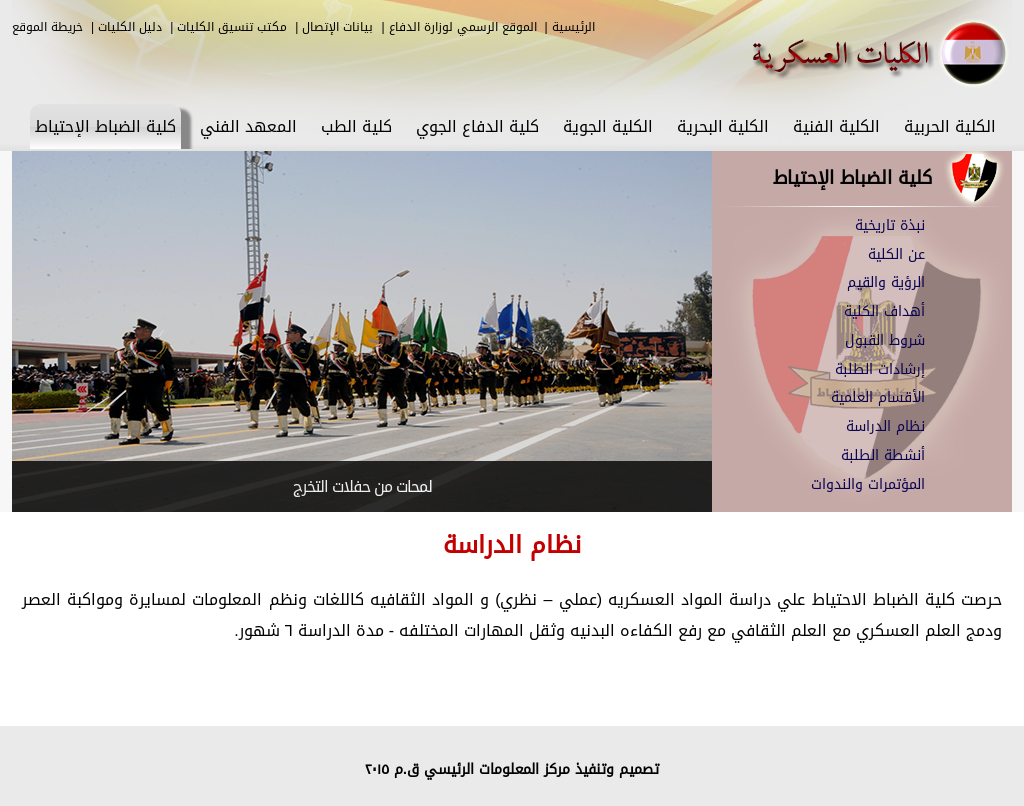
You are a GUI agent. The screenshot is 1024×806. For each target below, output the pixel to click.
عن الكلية (896, 254)
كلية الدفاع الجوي (477, 126)
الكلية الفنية (836, 126)
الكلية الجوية (608, 126)
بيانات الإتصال (337, 27)
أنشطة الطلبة (883, 455)
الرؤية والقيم (886, 282)
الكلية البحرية (723, 126)
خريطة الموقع (47, 27)
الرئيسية (573, 27)
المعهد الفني (248, 126)
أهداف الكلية (884, 311)
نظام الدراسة (885, 426)
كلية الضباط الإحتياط (105, 126)
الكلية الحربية (950, 126)
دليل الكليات (130, 27)
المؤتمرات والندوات (868, 484)
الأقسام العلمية (878, 397)
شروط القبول (885, 340)
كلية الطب (356, 126)
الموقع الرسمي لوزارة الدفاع (463, 27)
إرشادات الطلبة (880, 369)
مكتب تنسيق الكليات (232, 27)
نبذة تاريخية (890, 225)
